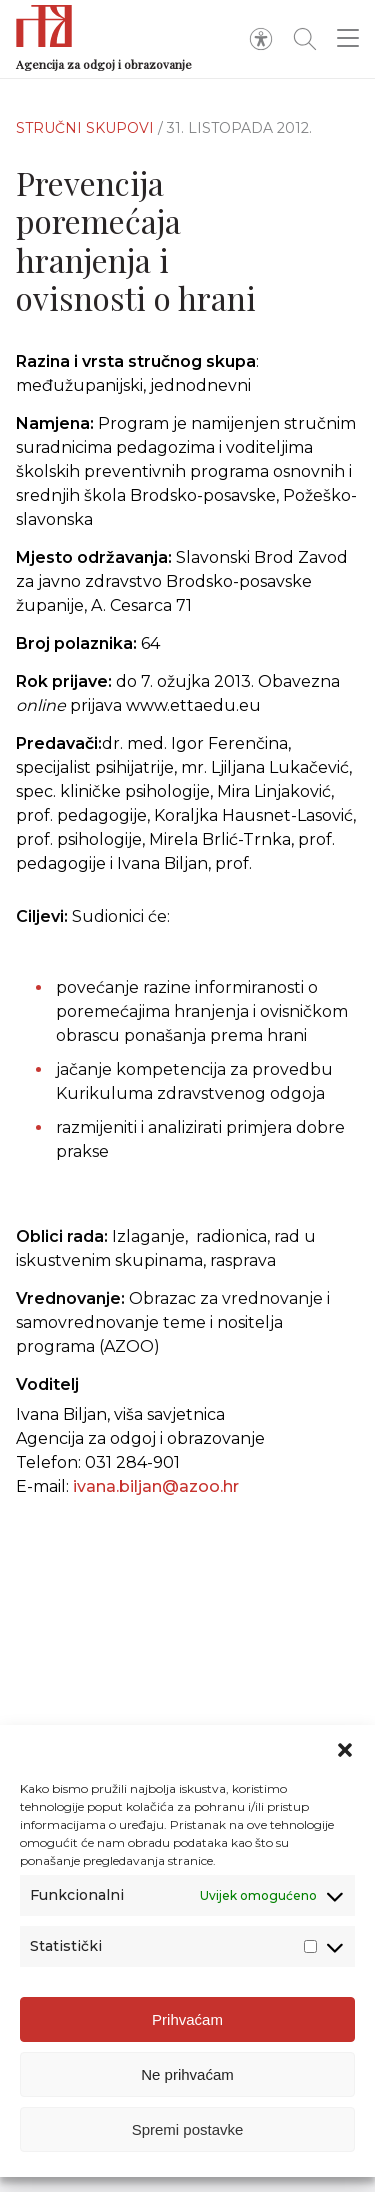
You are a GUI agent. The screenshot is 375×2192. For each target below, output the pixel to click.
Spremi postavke (188, 2129)
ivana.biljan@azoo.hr (156, 1486)
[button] (345, 1750)
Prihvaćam (187, 2019)
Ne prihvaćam (187, 2074)
